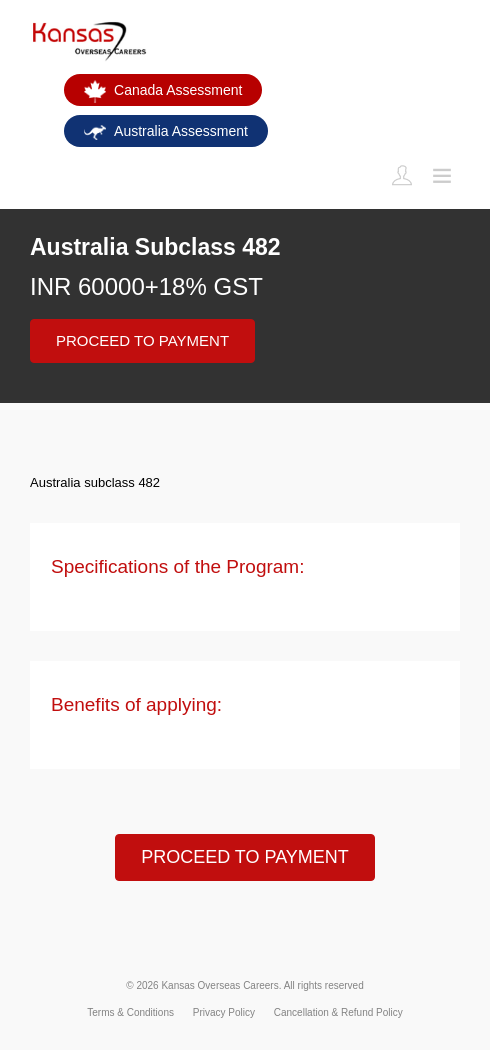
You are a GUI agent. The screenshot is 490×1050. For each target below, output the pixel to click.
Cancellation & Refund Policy (338, 1012)
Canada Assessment (163, 92)
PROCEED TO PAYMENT (142, 340)
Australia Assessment (166, 131)
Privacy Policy (224, 1012)
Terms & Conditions (130, 1012)
